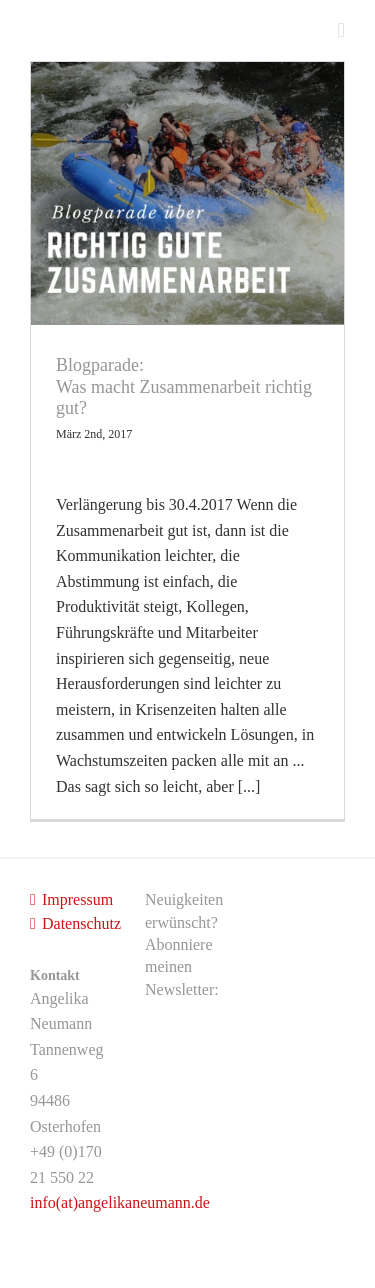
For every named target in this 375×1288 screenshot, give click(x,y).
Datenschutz (73, 923)
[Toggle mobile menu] (341, 30)
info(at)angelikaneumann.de (120, 1202)
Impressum (73, 899)
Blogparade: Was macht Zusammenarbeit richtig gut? (184, 386)
